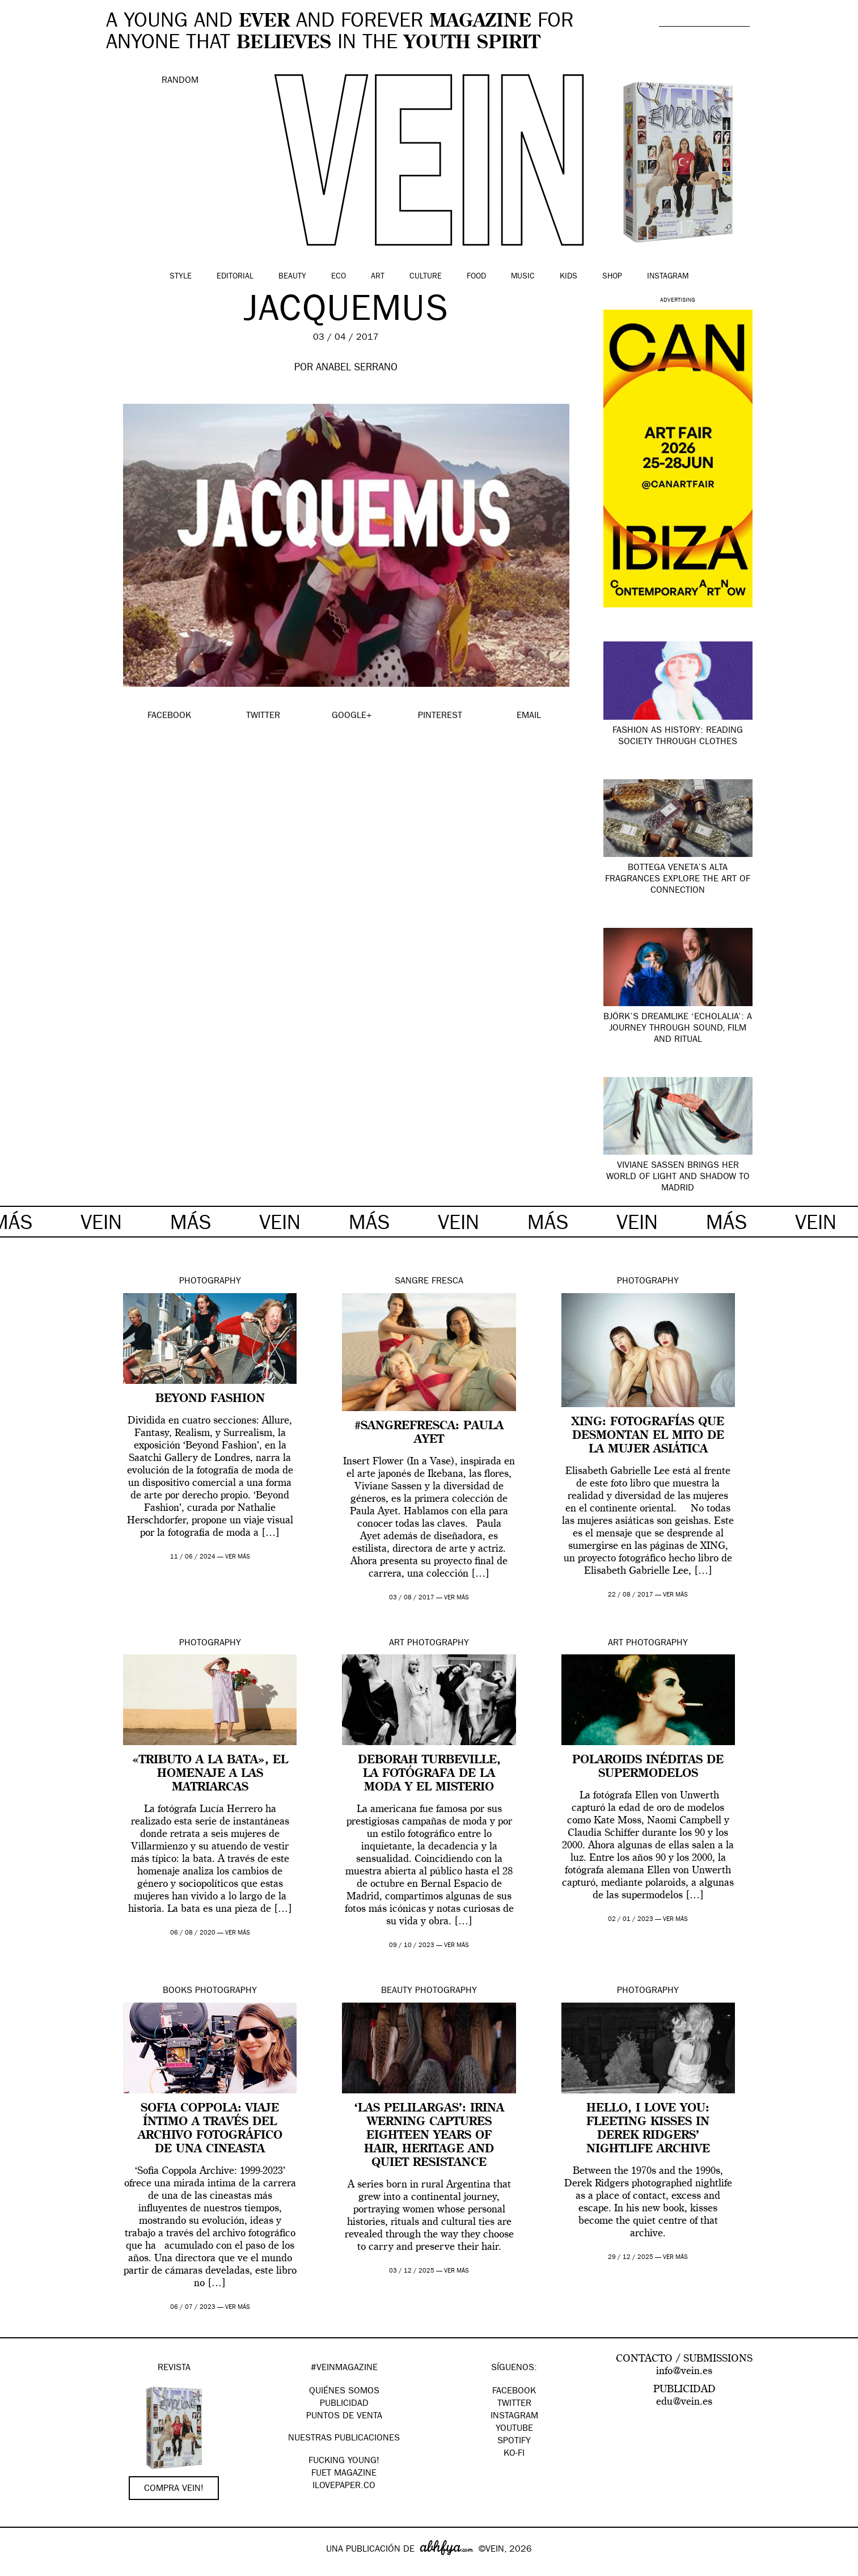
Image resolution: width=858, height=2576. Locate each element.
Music (523, 277)
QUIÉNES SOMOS (344, 2391)
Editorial (235, 277)
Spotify (514, 2441)
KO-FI (514, 2454)
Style (181, 277)
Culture (425, 277)
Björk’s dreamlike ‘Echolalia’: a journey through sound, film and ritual (677, 1029)
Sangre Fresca (429, 1281)
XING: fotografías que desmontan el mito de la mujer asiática (648, 1436)
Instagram (667, 277)
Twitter (514, 2404)
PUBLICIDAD (344, 2404)
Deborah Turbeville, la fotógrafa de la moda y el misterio (429, 1774)
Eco (338, 277)
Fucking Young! (343, 2461)
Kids (568, 277)
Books (177, 1991)
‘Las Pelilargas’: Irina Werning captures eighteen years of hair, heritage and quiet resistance (429, 2136)
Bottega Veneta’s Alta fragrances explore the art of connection (677, 880)
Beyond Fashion (210, 1399)
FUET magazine (344, 2473)
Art (377, 277)
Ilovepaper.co (343, 2486)
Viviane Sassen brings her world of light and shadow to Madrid (678, 1177)
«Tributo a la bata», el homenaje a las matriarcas (210, 1774)
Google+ (20, 2568)
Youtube (514, 2429)
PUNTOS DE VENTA (344, 2416)
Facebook (514, 2391)
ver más (237, 1557)
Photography (210, 1281)
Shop (612, 277)
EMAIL (529, 716)
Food (476, 277)
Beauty (292, 277)
